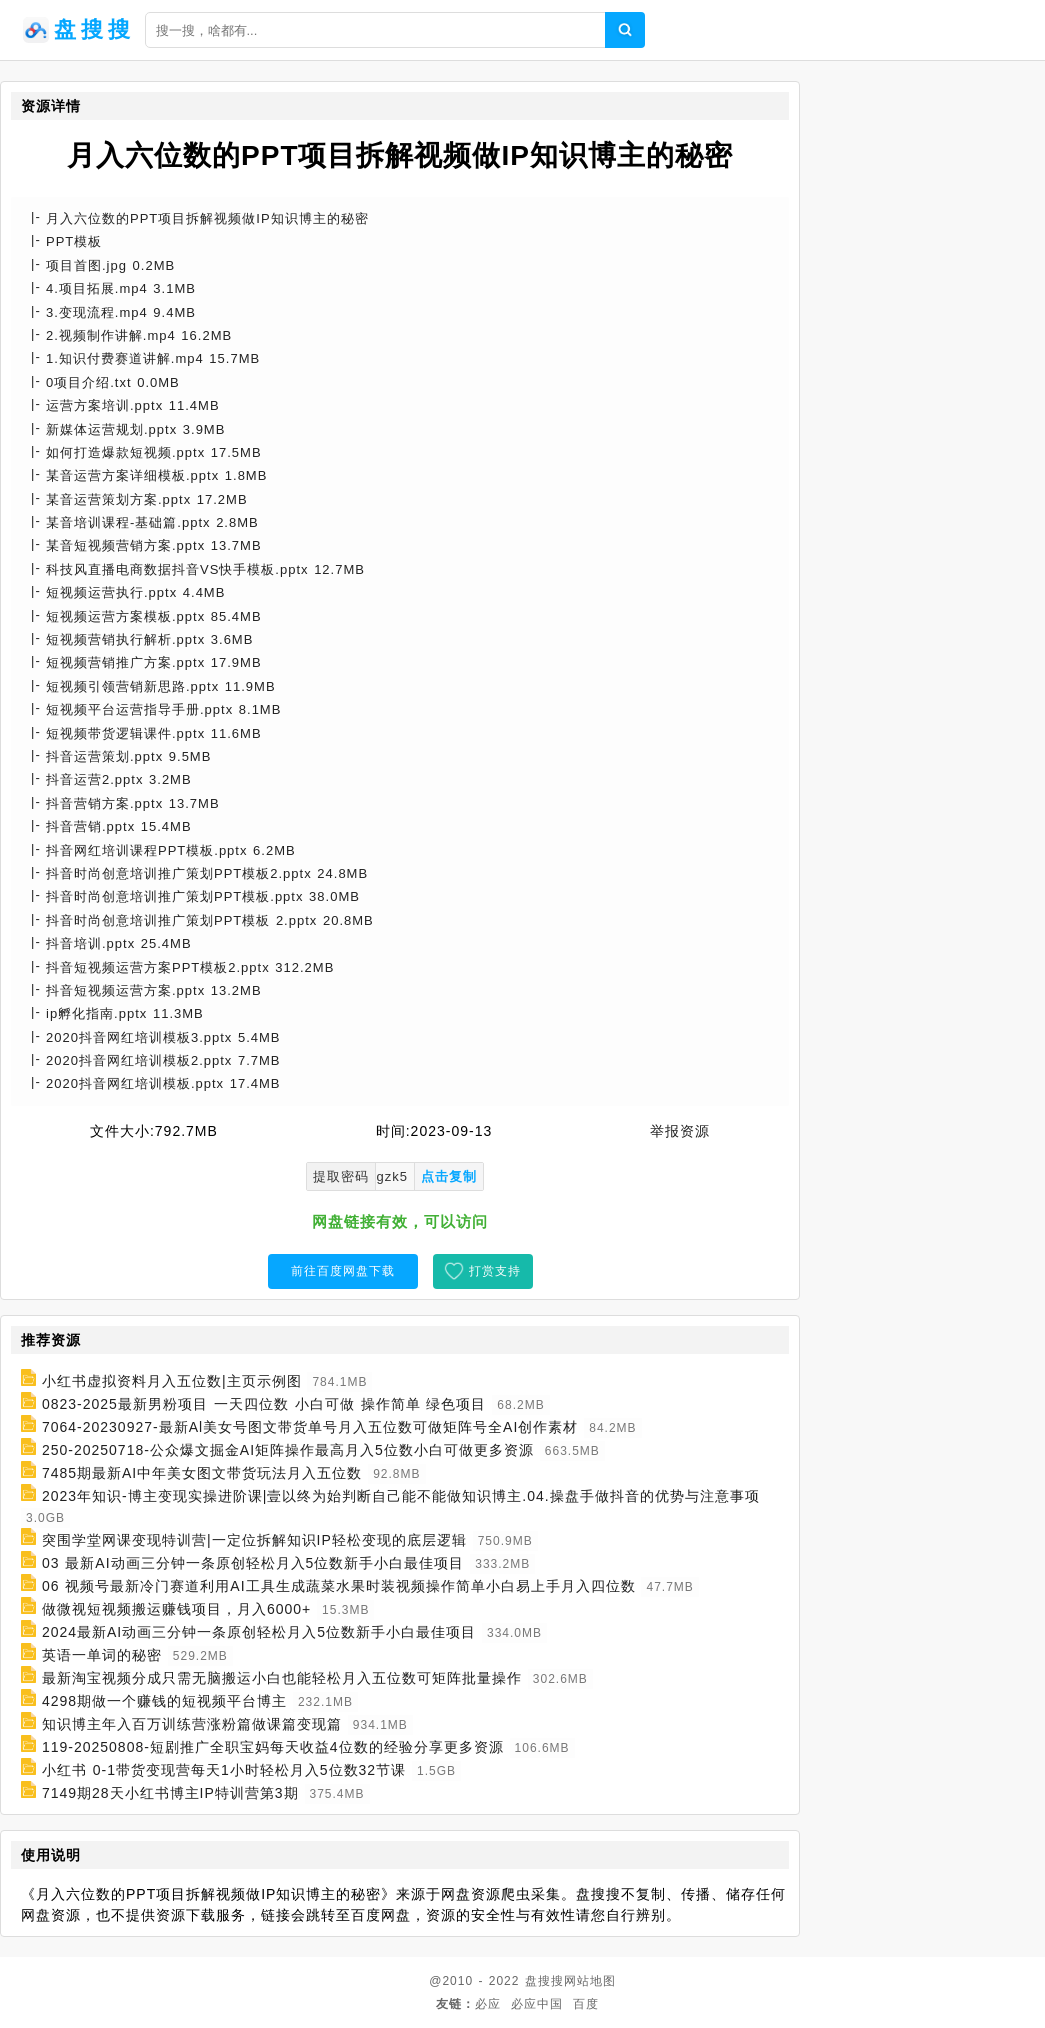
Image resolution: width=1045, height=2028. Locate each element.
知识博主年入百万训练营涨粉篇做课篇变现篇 (192, 1724)
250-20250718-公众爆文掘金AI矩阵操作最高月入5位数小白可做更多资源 (288, 1450)
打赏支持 (495, 1271)
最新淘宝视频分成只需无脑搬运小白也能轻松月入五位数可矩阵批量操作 (282, 1678)
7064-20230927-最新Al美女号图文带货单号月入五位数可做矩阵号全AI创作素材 (310, 1427)
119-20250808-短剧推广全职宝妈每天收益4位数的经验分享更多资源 (273, 1747)
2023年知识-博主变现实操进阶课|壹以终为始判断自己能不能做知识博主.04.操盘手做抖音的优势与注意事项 (401, 1496)
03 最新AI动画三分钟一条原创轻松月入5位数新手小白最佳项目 (253, 1563)
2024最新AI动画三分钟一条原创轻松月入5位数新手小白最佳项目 (259, 1632)
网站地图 (590, 1981)
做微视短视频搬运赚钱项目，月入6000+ (176, 1609)
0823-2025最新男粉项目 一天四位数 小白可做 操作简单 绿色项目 (264, 1404)
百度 (586, 2004)
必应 (488, 2004)
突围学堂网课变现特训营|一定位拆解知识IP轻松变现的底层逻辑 (254, 1540)
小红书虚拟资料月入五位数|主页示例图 (172, 1381)
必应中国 (537, 2004)
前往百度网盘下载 (343, 1271)
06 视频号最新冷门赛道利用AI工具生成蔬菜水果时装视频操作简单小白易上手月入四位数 (339, 1586)
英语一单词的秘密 (102, 1655)
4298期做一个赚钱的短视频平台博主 (164, 1701)
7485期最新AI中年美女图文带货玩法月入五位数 (202, 1473)
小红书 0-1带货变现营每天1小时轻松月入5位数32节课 (224, 1770)
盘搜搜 (544, 1981)
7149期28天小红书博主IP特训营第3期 (170, 1793)
